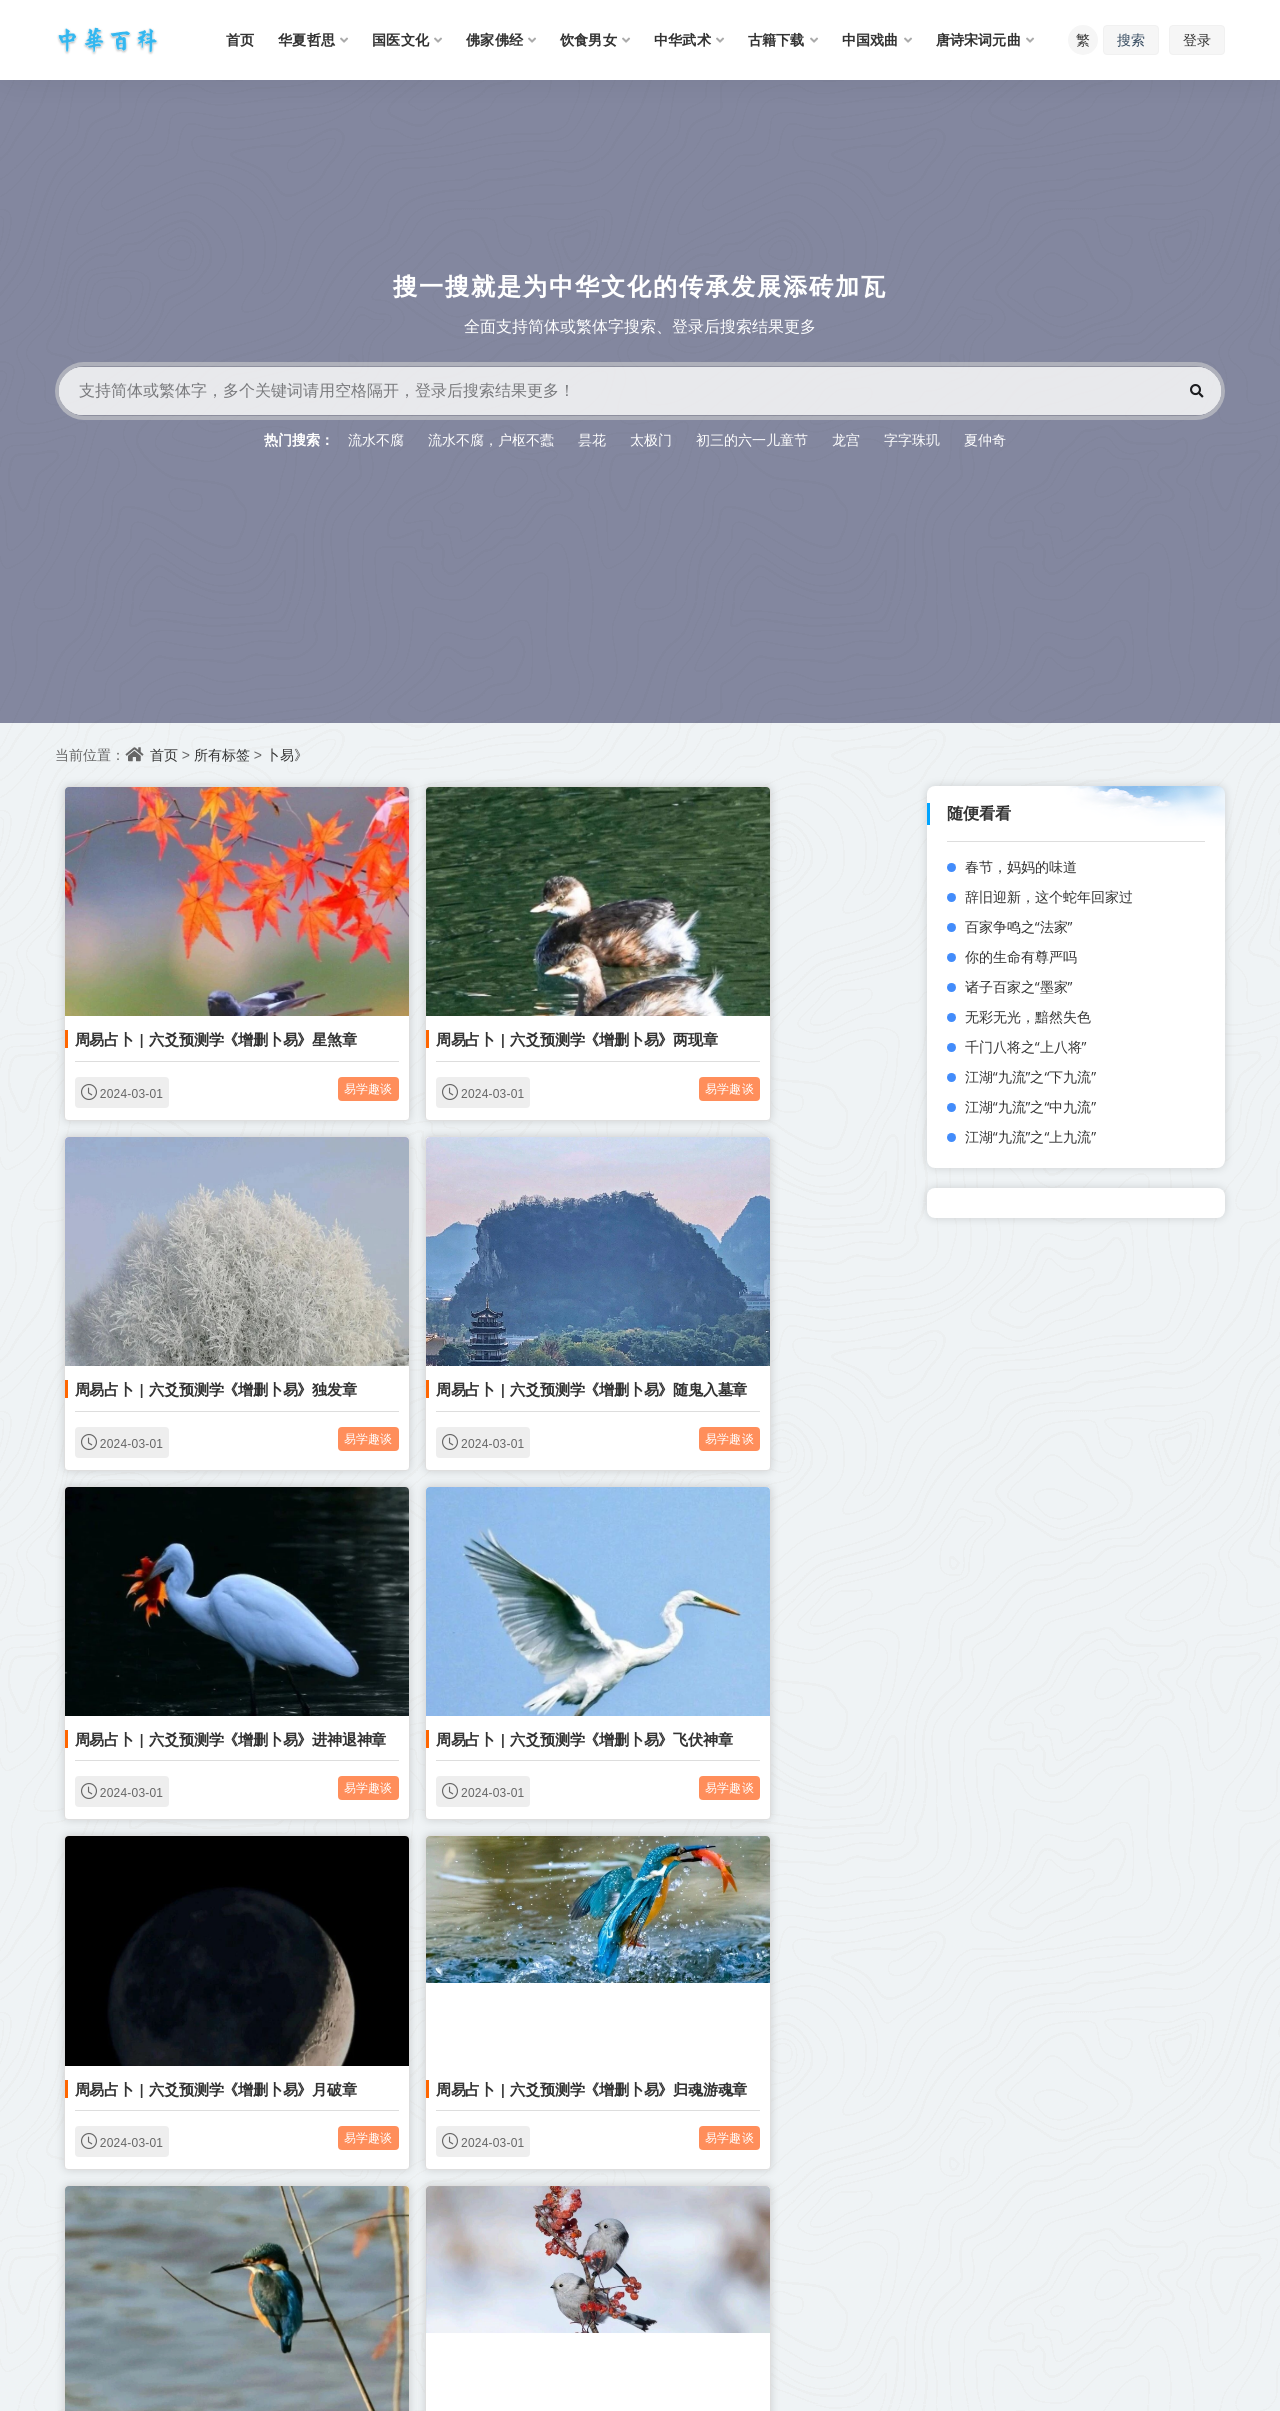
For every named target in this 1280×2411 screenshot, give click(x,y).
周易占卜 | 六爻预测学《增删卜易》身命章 (785, 1595)
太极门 (651, 439)
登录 (1197, 39)
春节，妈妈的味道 (1021, 866)
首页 (164, 754)
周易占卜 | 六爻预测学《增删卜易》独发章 (785, 993)
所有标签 (222, 754)
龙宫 (846, 439)
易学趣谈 (289, 1041)
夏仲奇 (985, 439)
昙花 (592, 439)
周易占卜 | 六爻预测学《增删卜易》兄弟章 (496, 1895)
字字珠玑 (912, 439)
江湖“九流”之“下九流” (1031, 1076)
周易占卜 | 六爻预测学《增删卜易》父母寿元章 (799, 1895)
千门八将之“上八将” (1026, 1046)
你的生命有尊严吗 (1021, 956)
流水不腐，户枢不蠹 (491, 439)
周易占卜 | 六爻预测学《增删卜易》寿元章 (496, 2196)
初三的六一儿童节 (752, 439)
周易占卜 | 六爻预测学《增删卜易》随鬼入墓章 (221, 1294)
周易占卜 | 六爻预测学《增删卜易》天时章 (207, 1895)
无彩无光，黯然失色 (1028, 1016)
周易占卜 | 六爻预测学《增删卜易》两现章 (496, 993)
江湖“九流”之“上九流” (1031, 1136)
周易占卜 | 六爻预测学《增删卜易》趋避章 (207, 2196)
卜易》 (287, 754)
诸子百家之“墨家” (1019, 986)
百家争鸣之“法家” (1019, 926)
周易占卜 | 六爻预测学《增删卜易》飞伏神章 (792, 1294)
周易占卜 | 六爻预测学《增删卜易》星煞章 (207, 993)
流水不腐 (376, 439)
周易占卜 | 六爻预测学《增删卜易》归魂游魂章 (510, 1595)
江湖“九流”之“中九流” (1031, 1106)
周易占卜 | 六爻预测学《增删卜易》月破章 (207, 1595)
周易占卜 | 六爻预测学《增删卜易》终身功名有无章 (814, 2196)
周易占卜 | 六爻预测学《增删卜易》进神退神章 (510, 1294)
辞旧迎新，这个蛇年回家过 (1049, 896)
